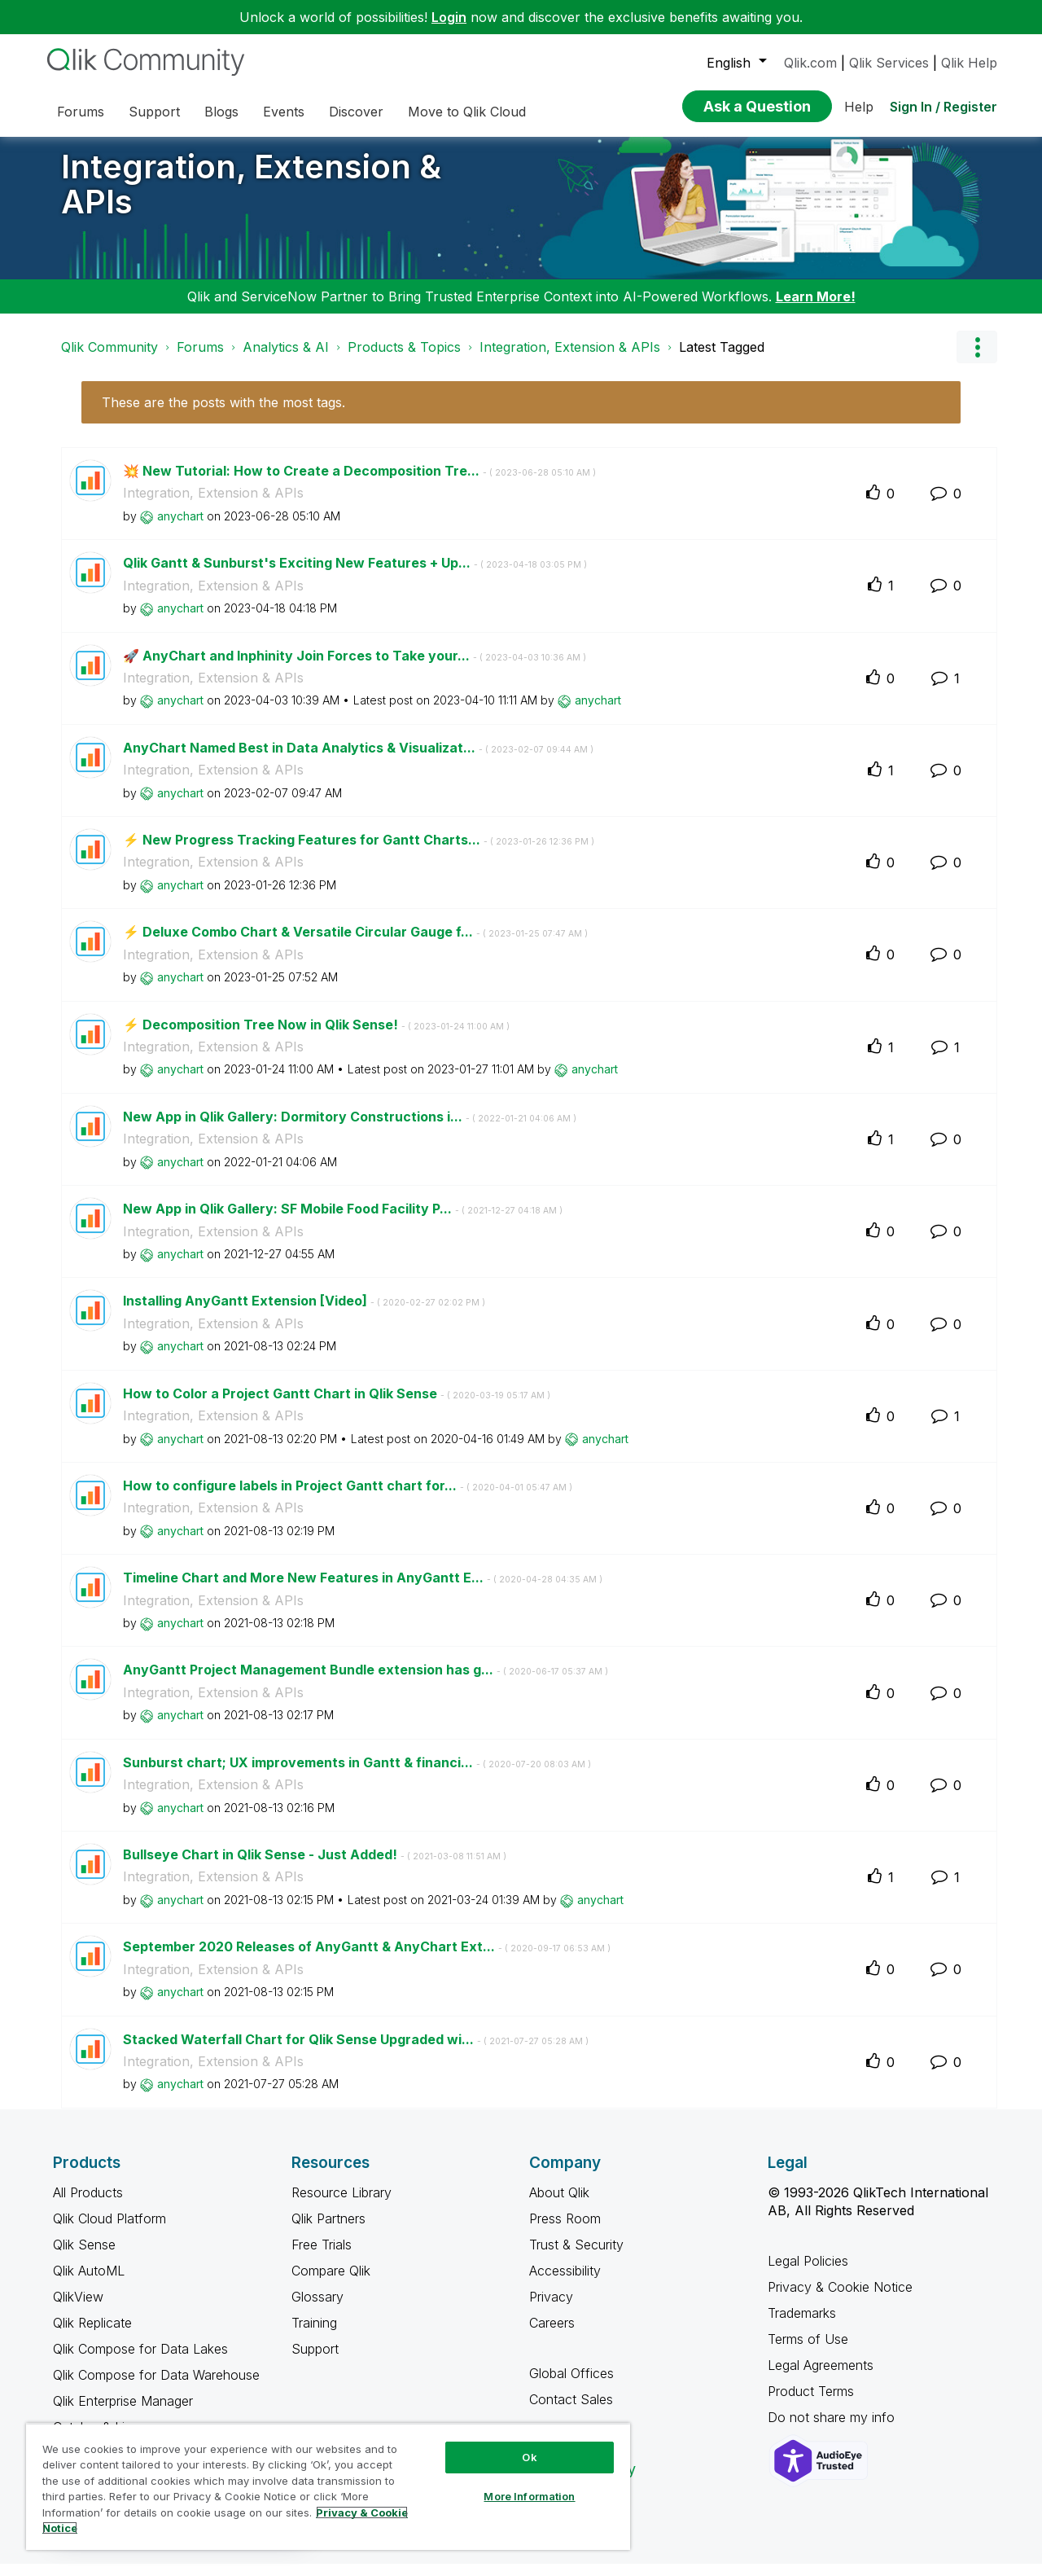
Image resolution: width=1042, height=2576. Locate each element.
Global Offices (571, 2385)
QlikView (78, 2309)
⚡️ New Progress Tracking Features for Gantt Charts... (358, 852)
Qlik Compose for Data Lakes (140, 2361)
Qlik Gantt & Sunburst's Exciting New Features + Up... (355, 575)
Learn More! (816, 309)
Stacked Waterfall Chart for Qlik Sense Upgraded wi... (356, 2051)
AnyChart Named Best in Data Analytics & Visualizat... (358, 760)
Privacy (551, 2309)
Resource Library (341, 2204)
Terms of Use (808, 2351)
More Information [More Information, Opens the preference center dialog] (529, 2496)
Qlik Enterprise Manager (123, 2413)
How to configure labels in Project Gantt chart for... (347, 1498)
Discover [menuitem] (356, 111)
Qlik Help (969, 63)
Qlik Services (889, 63)
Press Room (565, 2231)
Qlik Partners (328, 2231)
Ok (529, 2457)
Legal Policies (808, 2273)
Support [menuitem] (154, 111)
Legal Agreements (820, 2377)
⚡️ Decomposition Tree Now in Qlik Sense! (316, 1037)
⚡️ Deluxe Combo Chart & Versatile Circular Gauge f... (355, 944)
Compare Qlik (330, 2283)
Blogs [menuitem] (221, 111)
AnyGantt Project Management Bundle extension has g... (365, 1682)
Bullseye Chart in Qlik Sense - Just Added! (314, 1866)
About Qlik (559, 2204)
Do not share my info (833, 2429)
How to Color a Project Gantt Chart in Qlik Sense (336, 1406)
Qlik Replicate (92, 2335)
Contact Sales (571, 2411)
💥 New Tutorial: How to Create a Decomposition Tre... (359, 483)
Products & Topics (404, 359)
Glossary (317, 2309)
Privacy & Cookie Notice (840, 2299)
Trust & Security (576, 2257)
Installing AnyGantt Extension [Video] (304, 1313)
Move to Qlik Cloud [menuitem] (467, 111)
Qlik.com (810, 63)
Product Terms (811, 2403)
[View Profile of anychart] (180, 528)
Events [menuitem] (283, 111)
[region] (328, 2486)
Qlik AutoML (89, 2283)
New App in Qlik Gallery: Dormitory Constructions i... (349, 1129)
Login (448, 17)
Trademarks (802, 2325)
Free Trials (321, 2257)
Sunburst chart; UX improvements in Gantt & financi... (357, 1774)
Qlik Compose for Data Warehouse (156, 2387)
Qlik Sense (84, 2257)
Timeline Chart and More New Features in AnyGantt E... (362, 1590)
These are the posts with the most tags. (223, 414)
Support (315, 2361)
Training (314, 2335)
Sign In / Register (943, 107)
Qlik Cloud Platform (109, 2231)
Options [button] (977, 359)
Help (858, 107)
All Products (88, 2204)
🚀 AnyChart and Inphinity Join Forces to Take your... (354, 668)
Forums (200, 359)
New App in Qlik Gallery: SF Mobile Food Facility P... (343, 1221)
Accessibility (565, 2283)
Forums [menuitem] (80, 111)
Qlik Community (109, 359)
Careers (552, 2335)
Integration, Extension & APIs (251, 196)
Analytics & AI (286, 359)
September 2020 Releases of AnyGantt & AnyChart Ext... (367, 1959)
